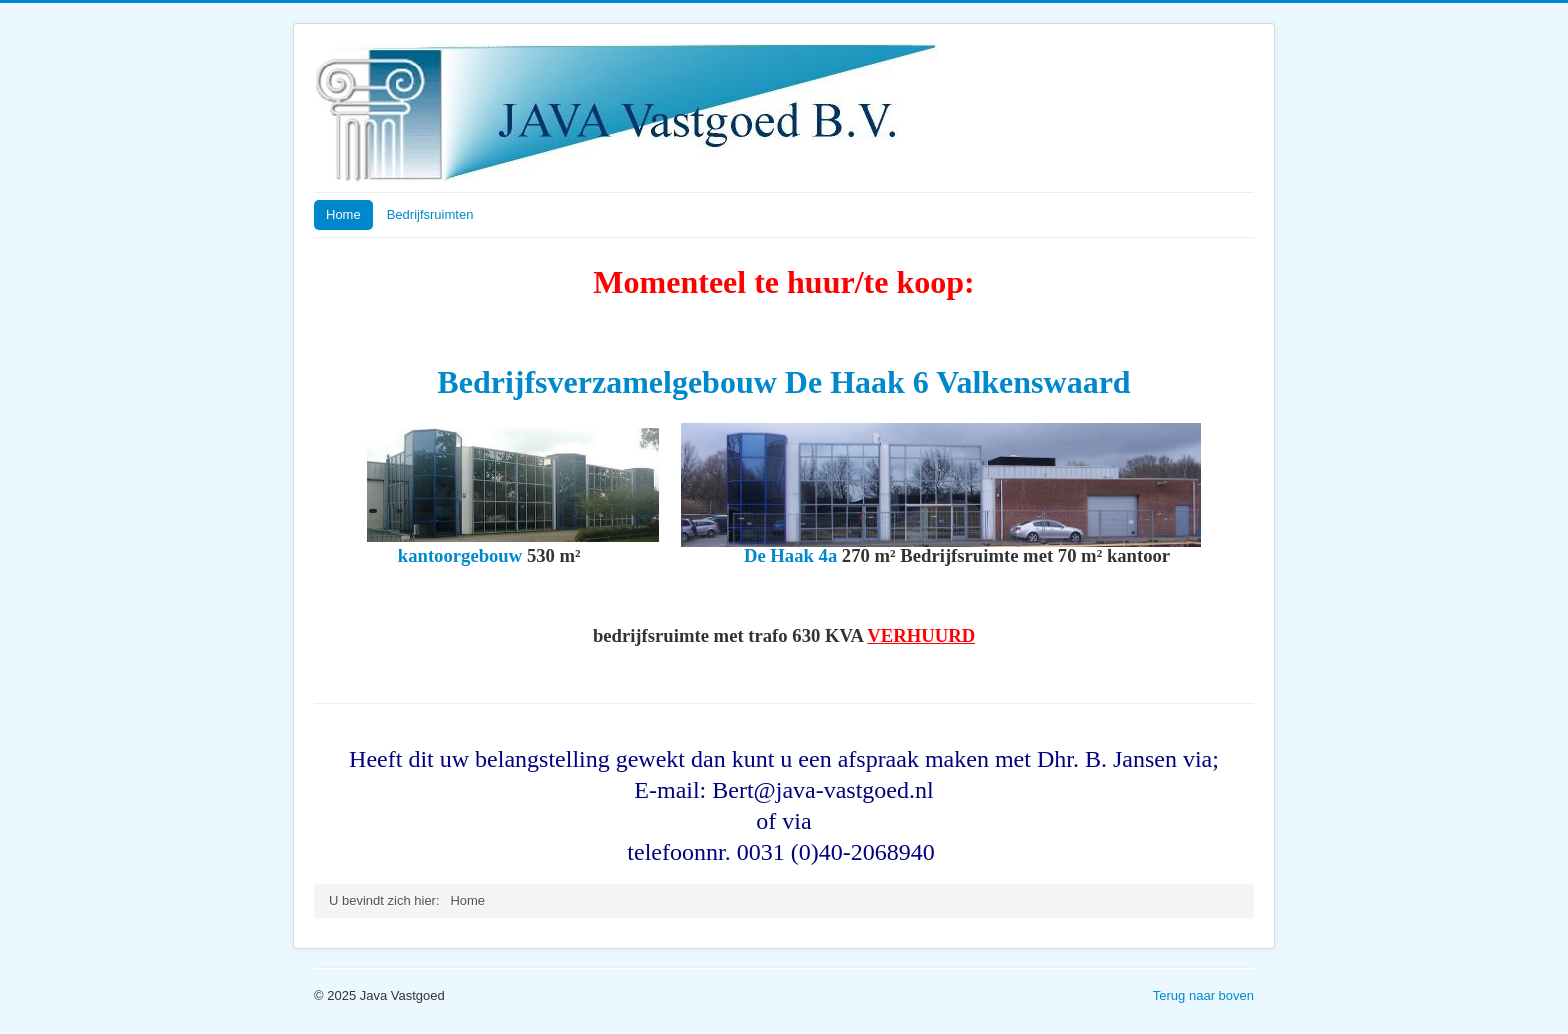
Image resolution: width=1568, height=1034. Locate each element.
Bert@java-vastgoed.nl (822, 790)
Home (343, 214)
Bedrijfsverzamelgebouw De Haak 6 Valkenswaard (783, 382)
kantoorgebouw (460, 555)
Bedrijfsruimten (430, 214)
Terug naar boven (1203, 995)
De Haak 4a (790, 555)
